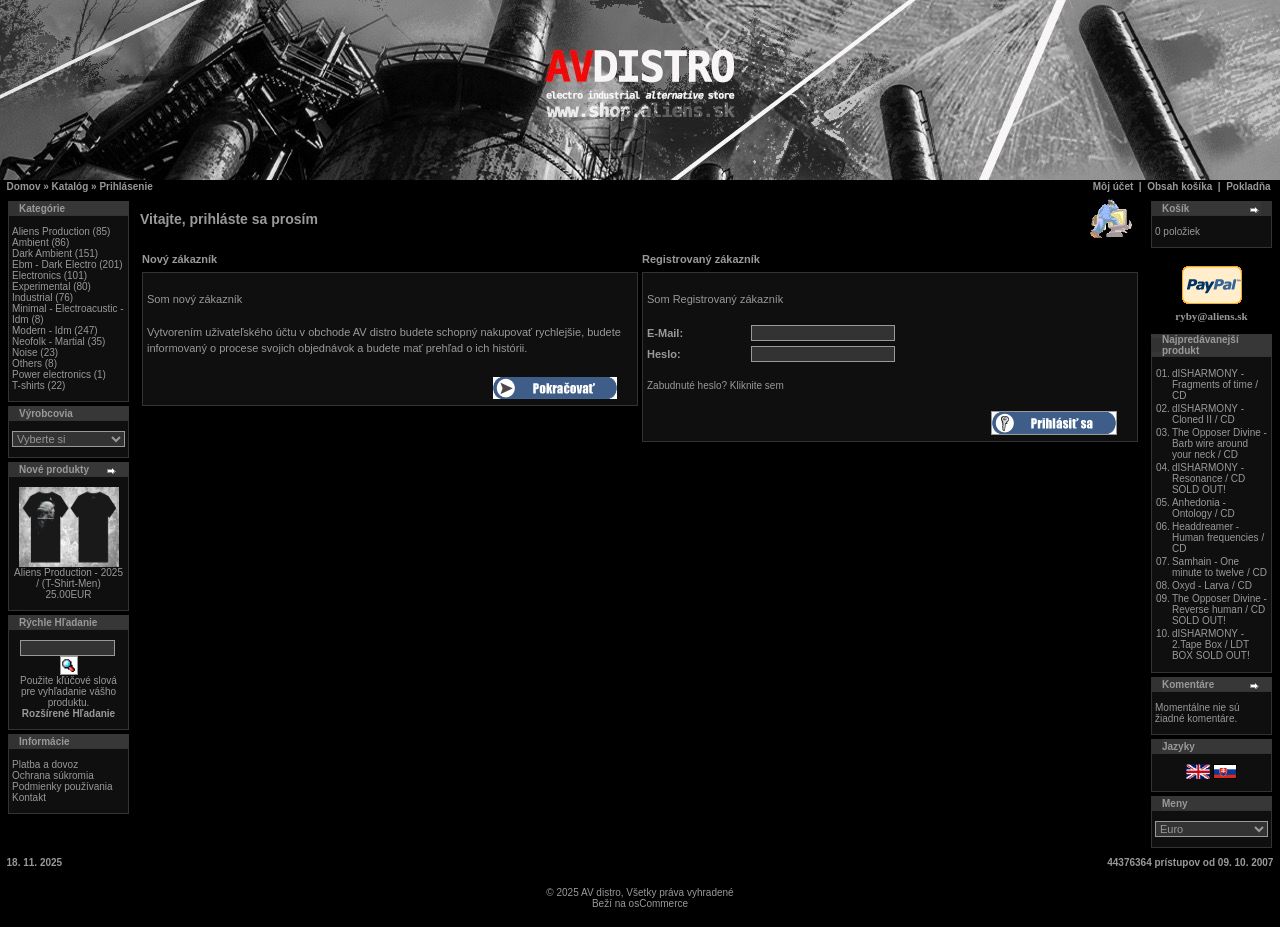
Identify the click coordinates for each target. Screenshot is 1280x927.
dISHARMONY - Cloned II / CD (1208, 414)
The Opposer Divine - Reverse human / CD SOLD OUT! (1219, 609)
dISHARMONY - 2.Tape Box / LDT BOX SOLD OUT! (1211, 644)
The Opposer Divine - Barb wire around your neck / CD (1219, 443)
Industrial (32, 297)
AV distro (601, 892)
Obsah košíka (1179, 186)
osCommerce (658, 903)
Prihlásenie (125, 186)
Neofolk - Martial (48, 341)
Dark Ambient (42, 253)
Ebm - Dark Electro (54, 264)
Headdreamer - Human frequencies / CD (1218, 537)
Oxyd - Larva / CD (1212, 585)
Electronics (36, 275)
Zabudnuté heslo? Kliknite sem (715, 385)
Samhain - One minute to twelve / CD (1219, 567)
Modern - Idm (41, 330)
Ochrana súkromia (53, 775)
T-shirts (28, 385)
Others (27, 363)
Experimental (41, 286)
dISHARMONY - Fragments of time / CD (1215, 384)
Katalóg (70, 186)
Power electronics (51, 374)
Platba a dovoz (45, 764)
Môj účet (1113, 186)
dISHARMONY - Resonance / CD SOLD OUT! (1208, 478)
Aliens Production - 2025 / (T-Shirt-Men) (68, 578)
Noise (25, 352)
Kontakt (29, 797)
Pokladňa (1248, 186)
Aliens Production (51, 231)
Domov (24, 186)
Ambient (30, 242)
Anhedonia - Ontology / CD (1203, 508)
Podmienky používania (62, 786)
